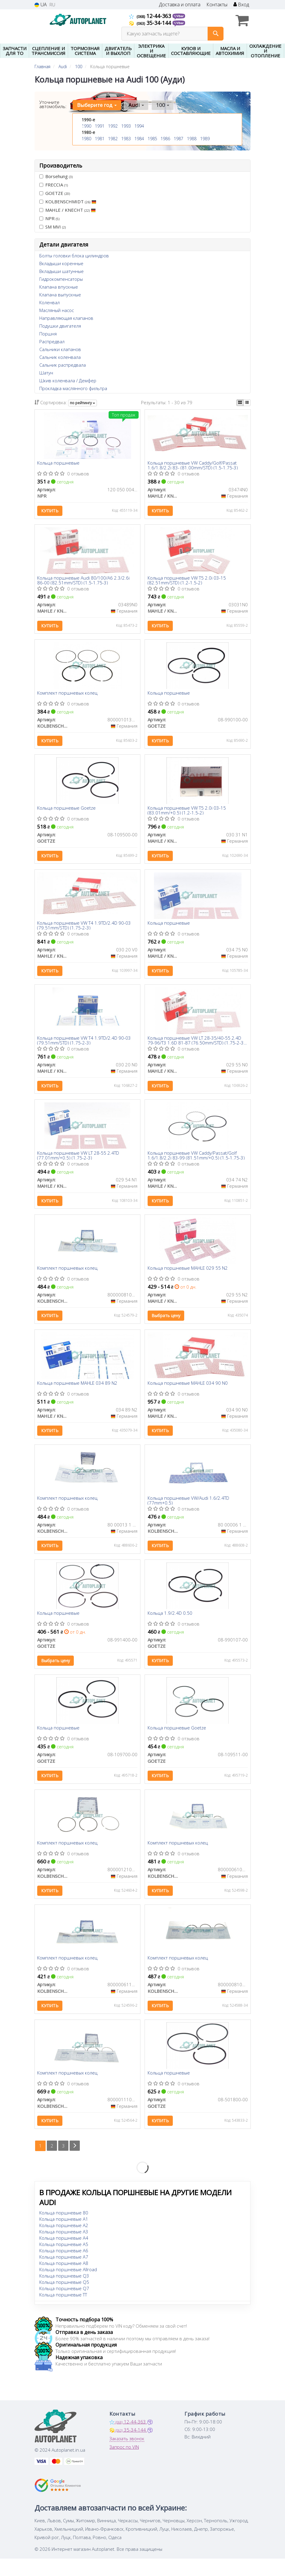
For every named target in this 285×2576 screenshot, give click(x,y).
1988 (191, 138)
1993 (126, 126)
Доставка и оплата (179, 5)
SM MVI (52, 227)
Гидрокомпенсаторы (61, 279)
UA (40, 5)
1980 (86, 138)
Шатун (46, 373)
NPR (49, 218)
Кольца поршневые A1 (63, 2236)
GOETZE (54, 193)
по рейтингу (82, 402)
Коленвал (49, 302)
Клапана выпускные (60, 295)
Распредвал (51, 341)
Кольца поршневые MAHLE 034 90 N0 (188, 1393)
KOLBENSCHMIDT (67, 202)
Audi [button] (135, 105)
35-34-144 (150, 22)
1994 (139, 126)
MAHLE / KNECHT (67, 210)
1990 (86, 126)
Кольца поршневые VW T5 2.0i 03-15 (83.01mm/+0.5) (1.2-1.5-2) (187, 814)
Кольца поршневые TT (63, 2312)
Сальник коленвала (60, 357)
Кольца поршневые (59, 463)
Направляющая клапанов (66, 318)
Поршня (48, 334)
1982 (113, 138)
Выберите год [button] (96, 105)
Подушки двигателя (60, 326)
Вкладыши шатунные (61, 271)
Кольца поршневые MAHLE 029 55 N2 (188, 1276)
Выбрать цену (166, 1324)
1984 (139, 138)
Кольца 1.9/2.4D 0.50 (170, 1625)
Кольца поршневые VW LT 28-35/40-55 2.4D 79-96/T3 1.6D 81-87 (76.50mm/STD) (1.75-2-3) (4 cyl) (196, 1046)
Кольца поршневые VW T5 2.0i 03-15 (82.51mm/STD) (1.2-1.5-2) (187, 581)
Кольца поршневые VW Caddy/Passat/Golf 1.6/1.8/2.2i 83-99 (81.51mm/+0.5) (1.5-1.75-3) (196, 1162)
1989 (205, 138)
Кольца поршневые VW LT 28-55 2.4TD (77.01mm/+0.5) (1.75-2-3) (79, 1162)
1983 (126, 138)
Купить (50, 511)
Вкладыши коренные (61, 263)
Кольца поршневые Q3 (64, 2293)
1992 (113, 126)
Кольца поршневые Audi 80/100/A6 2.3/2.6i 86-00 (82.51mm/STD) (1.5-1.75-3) (84, 581)
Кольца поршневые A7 (63, 2274)
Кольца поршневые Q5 (64, 2299)
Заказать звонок (127, 2456)
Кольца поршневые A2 (63, 2243)
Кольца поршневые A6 (63, 2268)
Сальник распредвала (62, 365)
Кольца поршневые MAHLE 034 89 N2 (78, 1393)
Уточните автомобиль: (53, 104)
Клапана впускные (58, 287)
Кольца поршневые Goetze (67, 812)
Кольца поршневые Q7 (64, 2306)
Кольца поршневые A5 (63, 2262)
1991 (99, 126)
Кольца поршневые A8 (63, 2280)
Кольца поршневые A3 (63, 2249)
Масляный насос (56, 310)
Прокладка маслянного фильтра (73, 388)
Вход (241, 5)
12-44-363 (150, 16)
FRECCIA (53, 185)
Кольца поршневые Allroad (68, 2287)
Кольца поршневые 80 (63, 2230)
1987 (178, 138)
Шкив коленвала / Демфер (67, 380)
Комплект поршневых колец (68, 696)
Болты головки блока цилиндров (74, 256)
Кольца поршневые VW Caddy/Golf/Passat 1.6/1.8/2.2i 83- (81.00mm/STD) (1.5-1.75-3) (193, 465)
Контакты (216, 5)
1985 (152, 138)
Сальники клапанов (60, 349)
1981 (99, 138)
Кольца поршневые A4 (63, 2255)
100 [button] (161, 105)
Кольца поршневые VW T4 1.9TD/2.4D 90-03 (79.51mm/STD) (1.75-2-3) (84, 930)
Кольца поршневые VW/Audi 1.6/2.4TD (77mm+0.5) (189, 1511)
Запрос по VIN (124, 2464)
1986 (165, 138)
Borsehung (56, 176)
